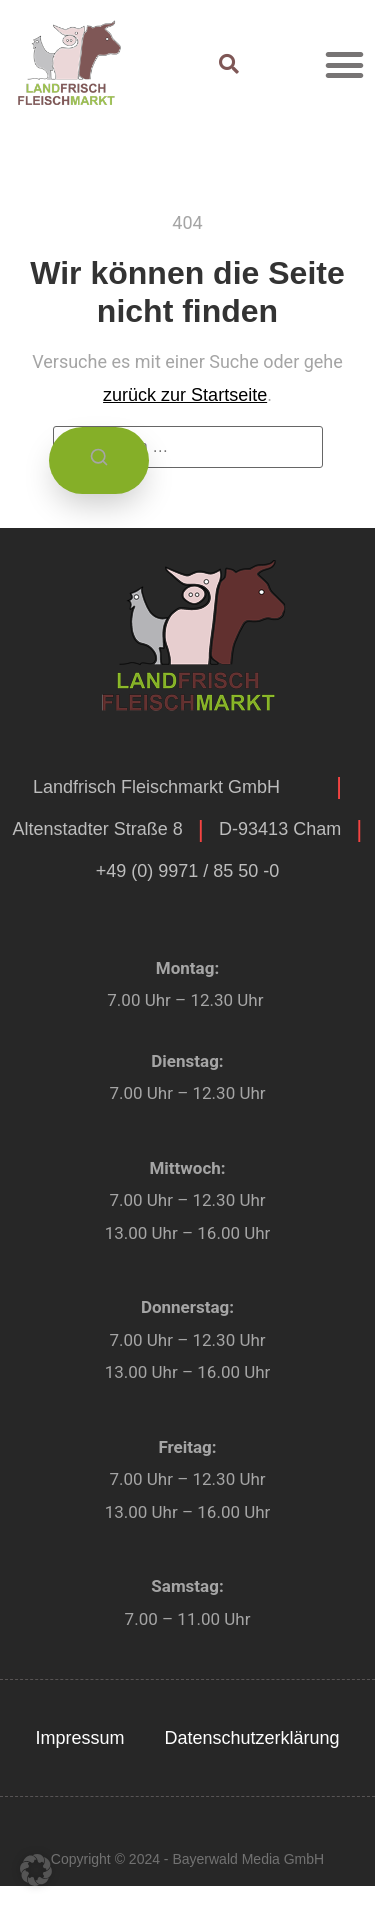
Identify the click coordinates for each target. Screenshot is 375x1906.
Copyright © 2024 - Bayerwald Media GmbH (187, 1859)
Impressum (79, 1738)
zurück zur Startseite (185, 395)
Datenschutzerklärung (251, 1738)
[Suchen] (99, 460)
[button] (345, 64)
